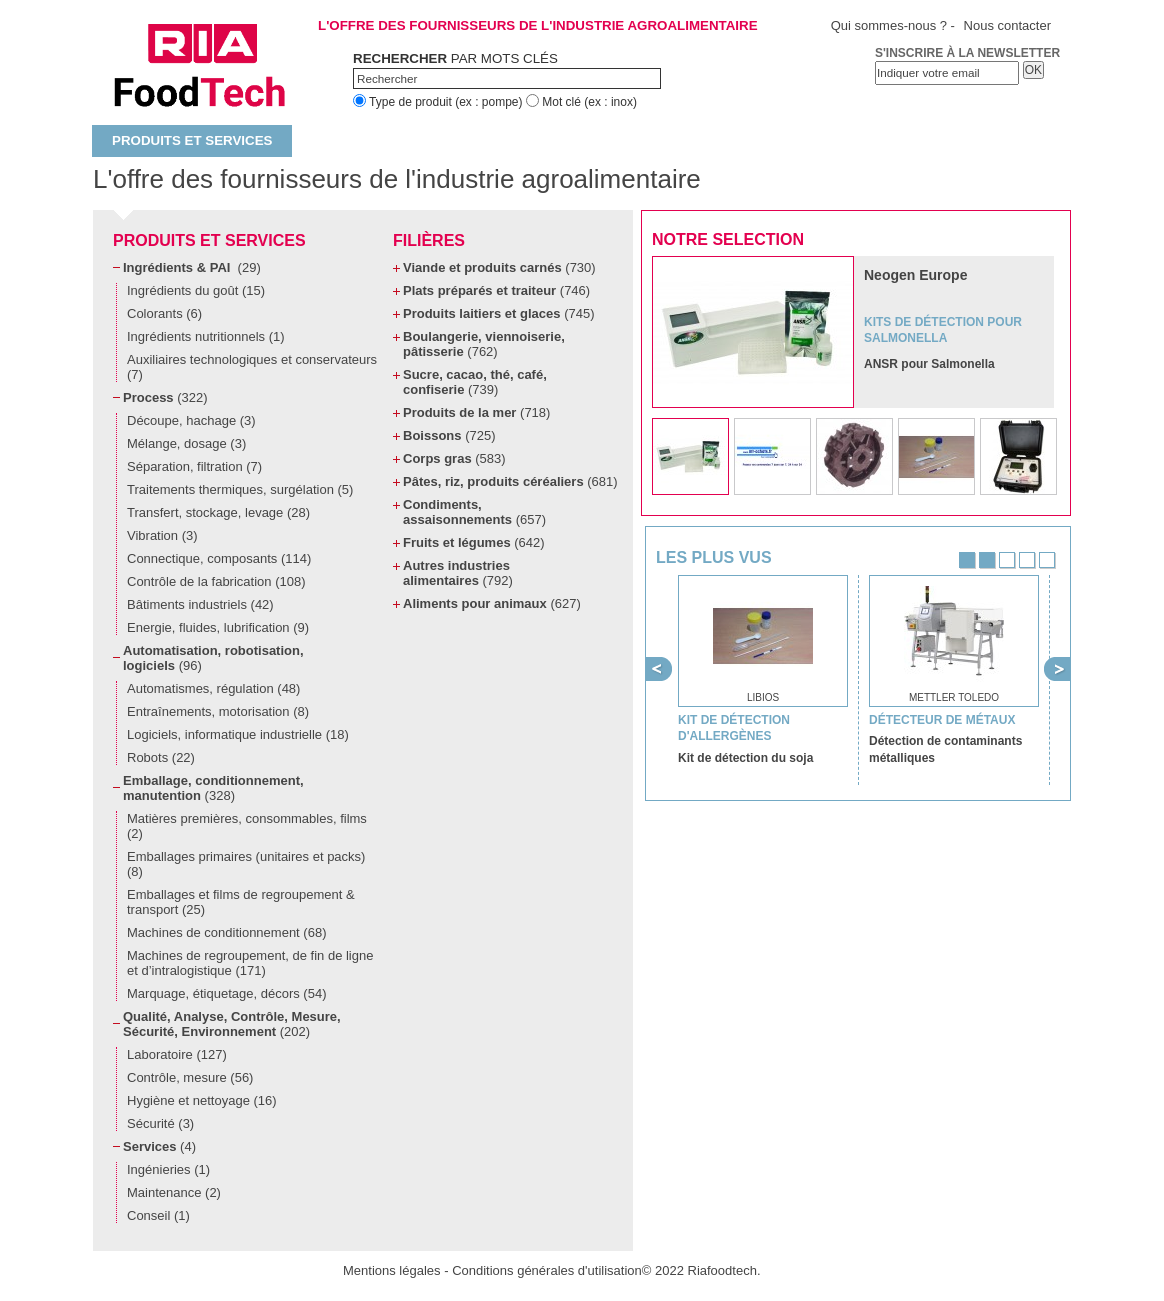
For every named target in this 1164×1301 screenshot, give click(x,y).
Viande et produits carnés (499, 267)
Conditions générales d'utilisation (547, 1270)
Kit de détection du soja (745, 758)
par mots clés (455, 58)
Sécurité (160, 1123)
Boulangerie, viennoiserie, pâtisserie (484, 344)
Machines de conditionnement (226, 932)
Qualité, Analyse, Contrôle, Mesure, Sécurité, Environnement (232, 1024)
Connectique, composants (219, 558)
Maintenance (174, 1192)
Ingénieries (168, 1169)
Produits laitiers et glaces (498, 313)
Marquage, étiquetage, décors (226, 993)
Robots (161, 757)
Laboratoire (177, 1054)
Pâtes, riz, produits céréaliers (510, 481)
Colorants (164, 313)
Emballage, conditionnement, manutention (213, 788)
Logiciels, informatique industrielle (238, 734)
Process (165, 397)
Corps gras (454, 458)
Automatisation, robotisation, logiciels (213, 658)
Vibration (162, 535)
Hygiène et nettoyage (202, 1100)
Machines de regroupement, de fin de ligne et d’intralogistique (250, 963)
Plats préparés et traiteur (496, 290)
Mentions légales (392, 1270)
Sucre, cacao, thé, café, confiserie (475, 382)
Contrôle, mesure (190, 1077)
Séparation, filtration (194, 466)
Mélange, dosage (186, 443)
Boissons (449, 435)
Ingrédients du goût (196, 290)
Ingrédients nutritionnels (206, 336)
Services (159, 1146)
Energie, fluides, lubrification (218, 627)
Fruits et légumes (474, 542)
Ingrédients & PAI (192, 267)
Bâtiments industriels (200, 604)
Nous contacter (1007, 25)
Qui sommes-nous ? (889, 25)
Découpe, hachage (191, 420)
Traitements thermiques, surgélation (240, 489)
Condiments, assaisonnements (474, 512)
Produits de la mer (476, 412)
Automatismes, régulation (213, 688)
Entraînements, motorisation (218, 711)
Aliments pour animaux (492, 603)
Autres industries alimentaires (458, 573)
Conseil (158, 1215)
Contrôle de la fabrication (216, 581)
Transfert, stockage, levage (218, 512)
